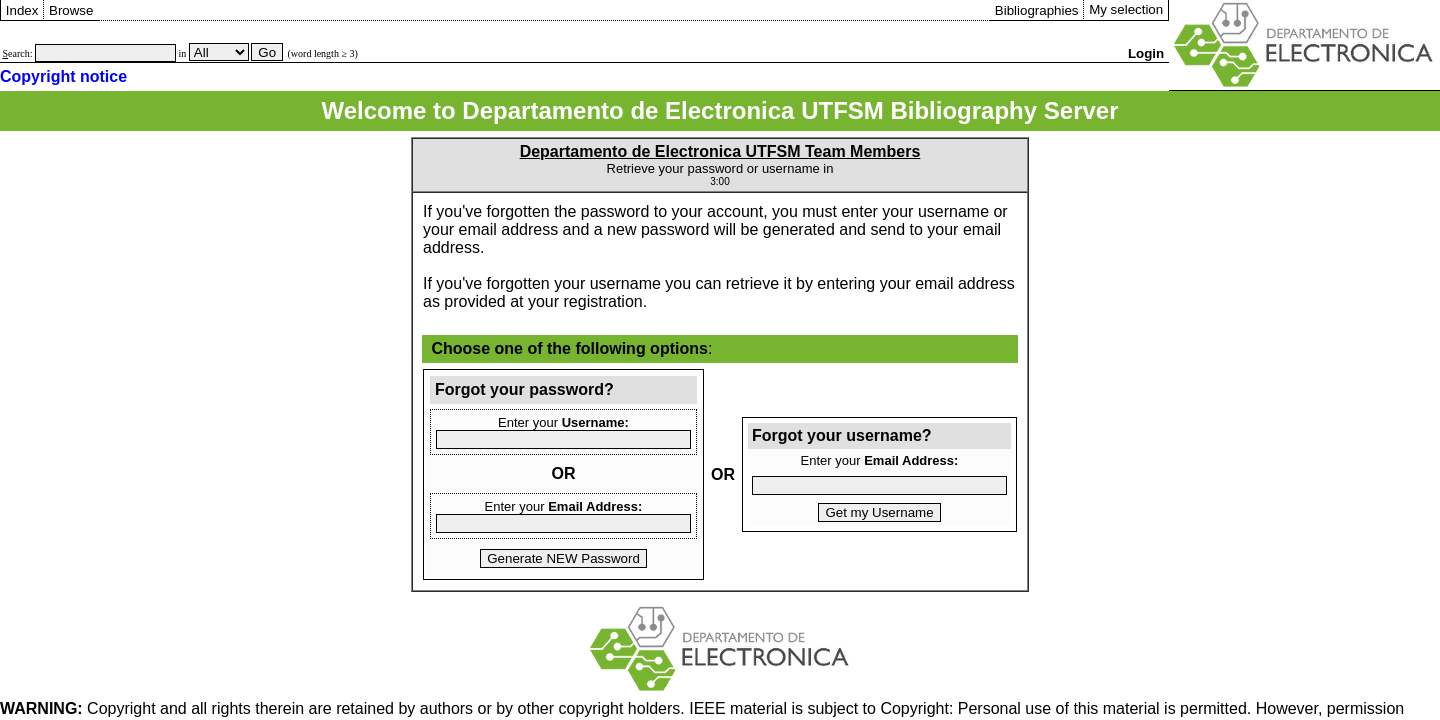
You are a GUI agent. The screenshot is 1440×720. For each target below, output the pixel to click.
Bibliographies (1037, 10)
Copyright (78, 708)
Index (22, 10)
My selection (1126, 9)
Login (1146, 53)
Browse (71, 10)
